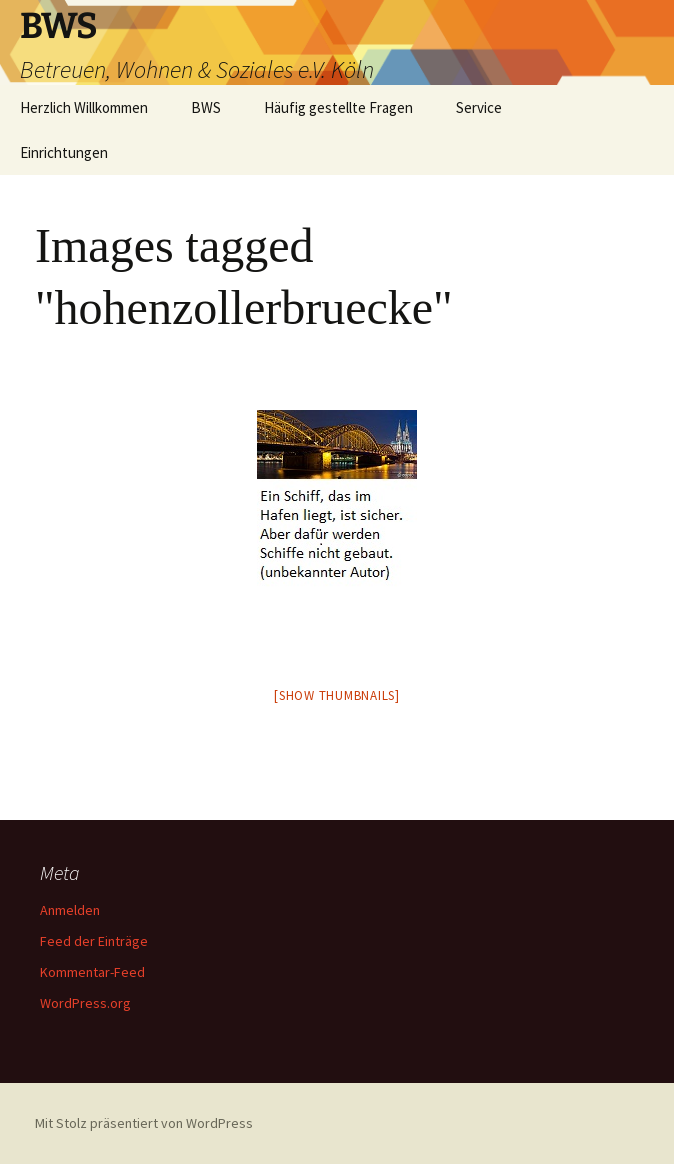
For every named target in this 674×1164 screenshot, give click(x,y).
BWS (206, 107)
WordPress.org (85, 1003)
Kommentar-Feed (92, 972)
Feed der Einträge (94, 941)
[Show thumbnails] (337, 695)
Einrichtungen (64, 152)
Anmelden (70, 910)
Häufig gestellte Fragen (338, 107)
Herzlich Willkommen (84, 107)
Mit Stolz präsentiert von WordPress (144, 1123)
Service (479, 107)
